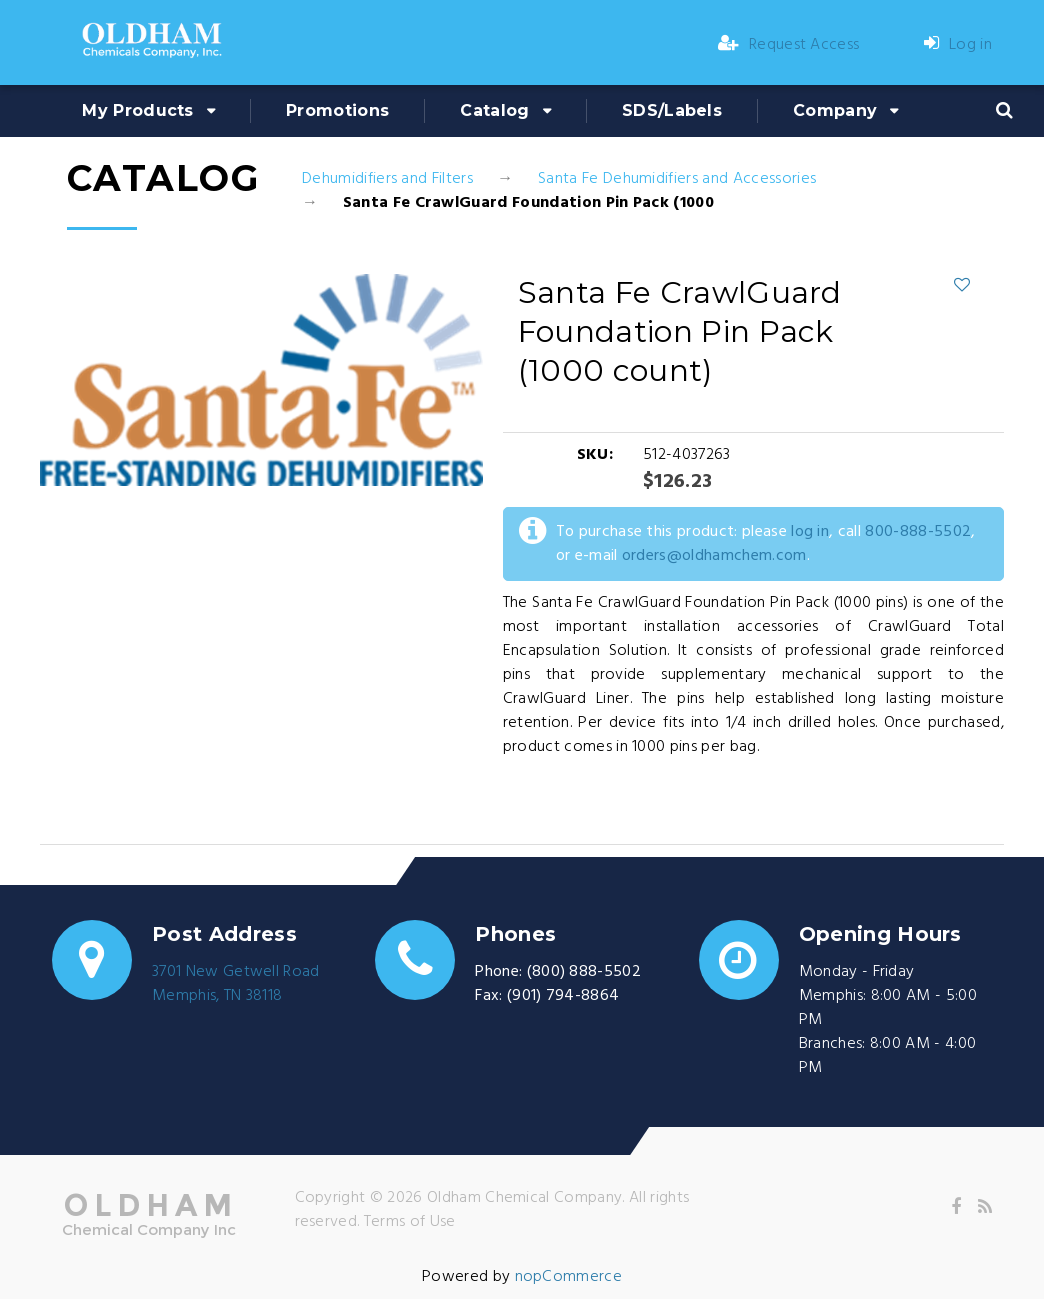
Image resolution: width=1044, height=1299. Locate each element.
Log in (958, 45)
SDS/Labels (672, 110)
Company (835, 110)
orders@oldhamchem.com (714, 556)
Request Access (789, 45)
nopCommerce (569, 1277)
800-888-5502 (918, 532)
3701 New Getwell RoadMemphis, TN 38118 (236, 984)
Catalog (494, 110)
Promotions (337, 110)
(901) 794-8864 (563, 996)
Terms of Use (410, 1222)
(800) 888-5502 (584, 972)
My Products (138, 110)
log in (810, 532)
